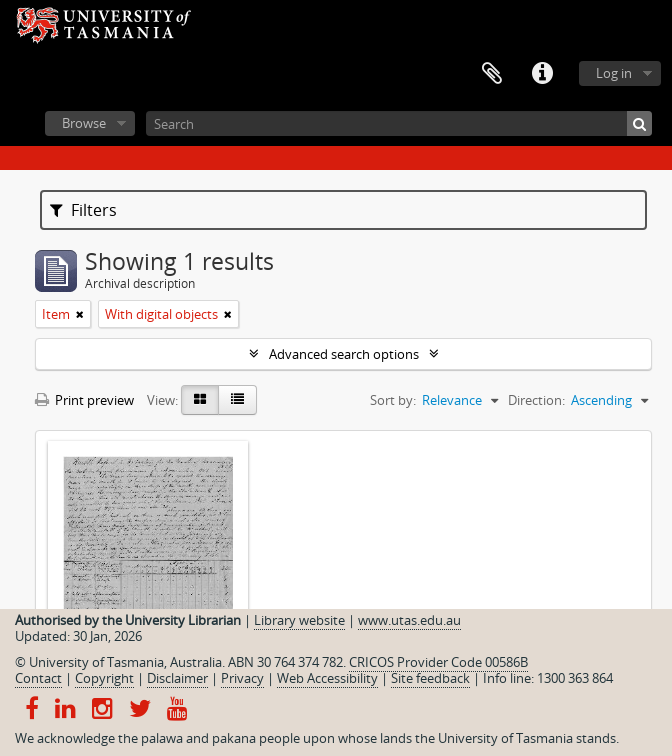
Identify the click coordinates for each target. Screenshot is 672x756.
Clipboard (492, 74)
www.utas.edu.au (409, 620)
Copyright (104, 678)
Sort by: (393, 400)
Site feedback (430, 678)
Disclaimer (177, 678)
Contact (38, 678)
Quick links (542, 74)
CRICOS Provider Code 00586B (438, 662)
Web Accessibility (327, 678)
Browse (84, 123)
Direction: (536, 400)
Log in (614, 73)
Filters (83, 210)
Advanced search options (344, 354)
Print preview (84, 400)
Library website (299, 620)
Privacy (242, 678)
